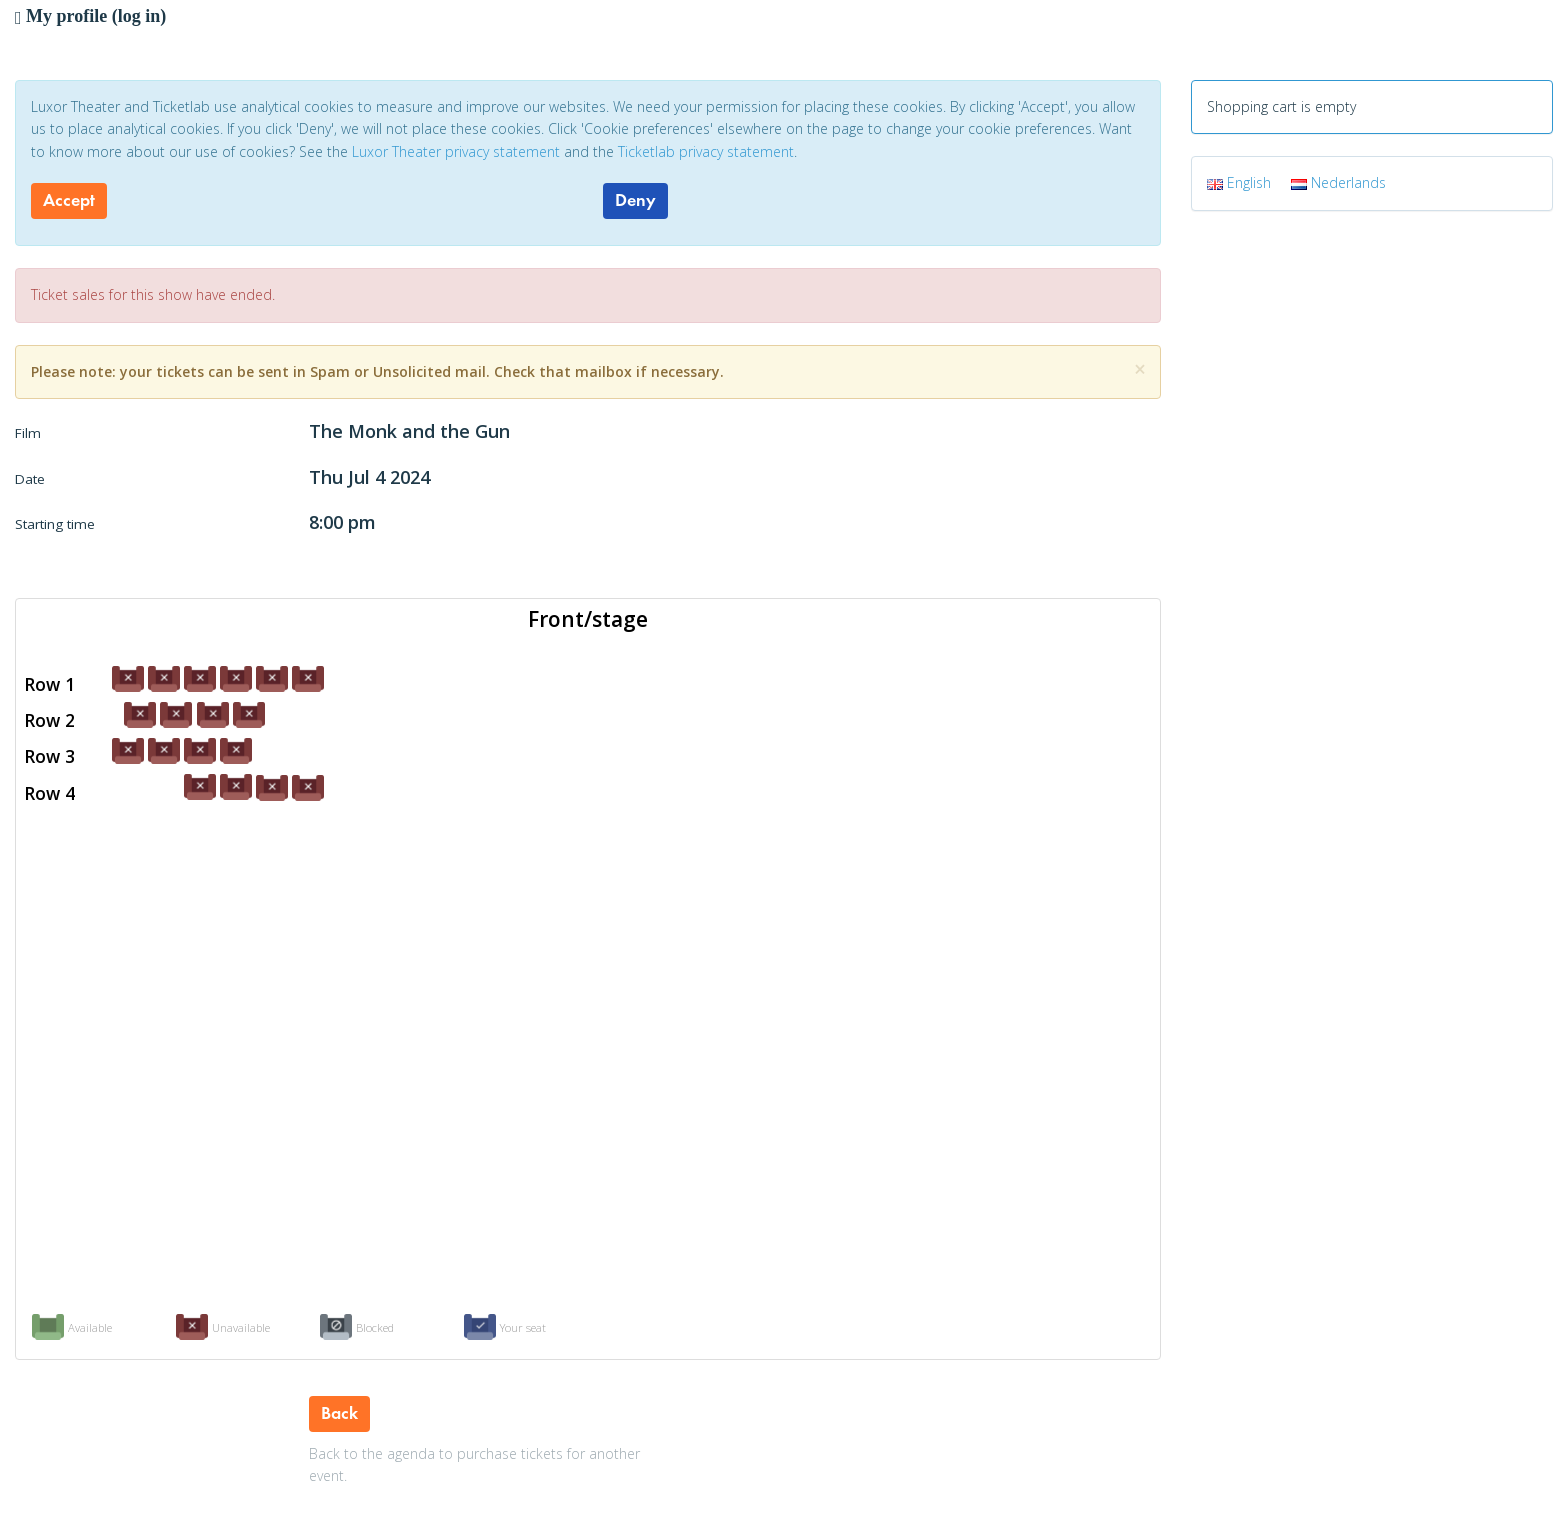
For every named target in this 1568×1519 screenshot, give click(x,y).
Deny (635, 200)
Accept (69, 200)
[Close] (1140, 369)
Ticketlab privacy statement (706, 151)
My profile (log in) (90, 16)
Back (339, 1413)
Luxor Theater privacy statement (456, 151)
